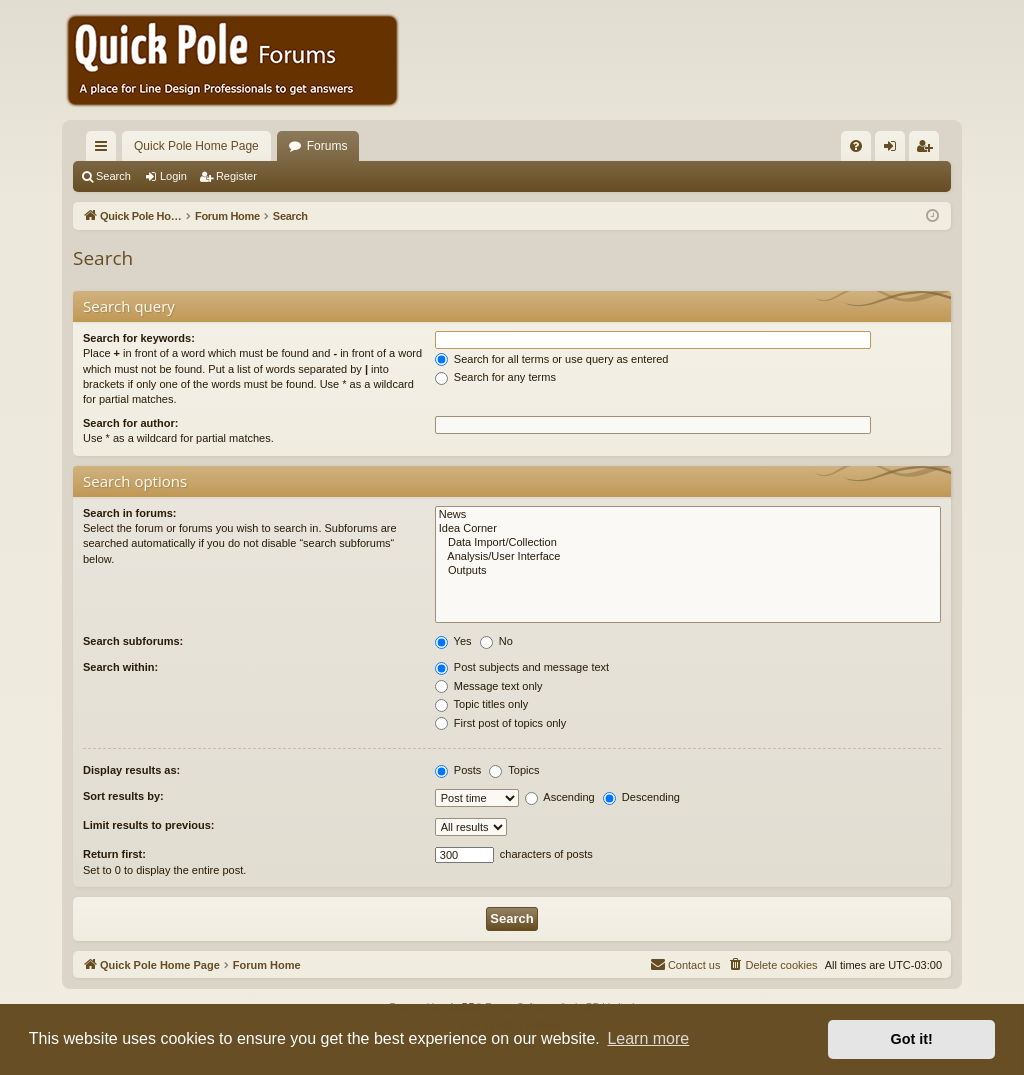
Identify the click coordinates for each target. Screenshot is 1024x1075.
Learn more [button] (648, 1038)
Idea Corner (688, 529)
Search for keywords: (139, 338)
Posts (458, 770)
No (496, 641)
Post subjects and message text (522, 667)
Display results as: (131, 770)
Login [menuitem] (894, 150)
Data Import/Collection (688, 543)
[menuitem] (856, 146)
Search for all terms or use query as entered (552, 359)
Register (236, 176)
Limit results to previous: (148, 825)
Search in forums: (130, 513)
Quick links (105, 150)
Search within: (120, 667)
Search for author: (130, 423)
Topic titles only (481, 704)
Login (173, 176)
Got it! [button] (912, 1039)
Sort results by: (123, 796)
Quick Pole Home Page (196, 146)
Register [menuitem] (928, 150)
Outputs (688, 571)
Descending (641, 797)
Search (113, 176)
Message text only (489, 686)
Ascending (560, 797)
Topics (514, 770)
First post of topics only (501, 723)
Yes (453, 641)
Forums (327, 146)
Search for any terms (495, 377)
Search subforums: (133, 641)
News (688, 515)
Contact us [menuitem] (685, 964)
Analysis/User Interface (688, 557)
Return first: (114, 854)
